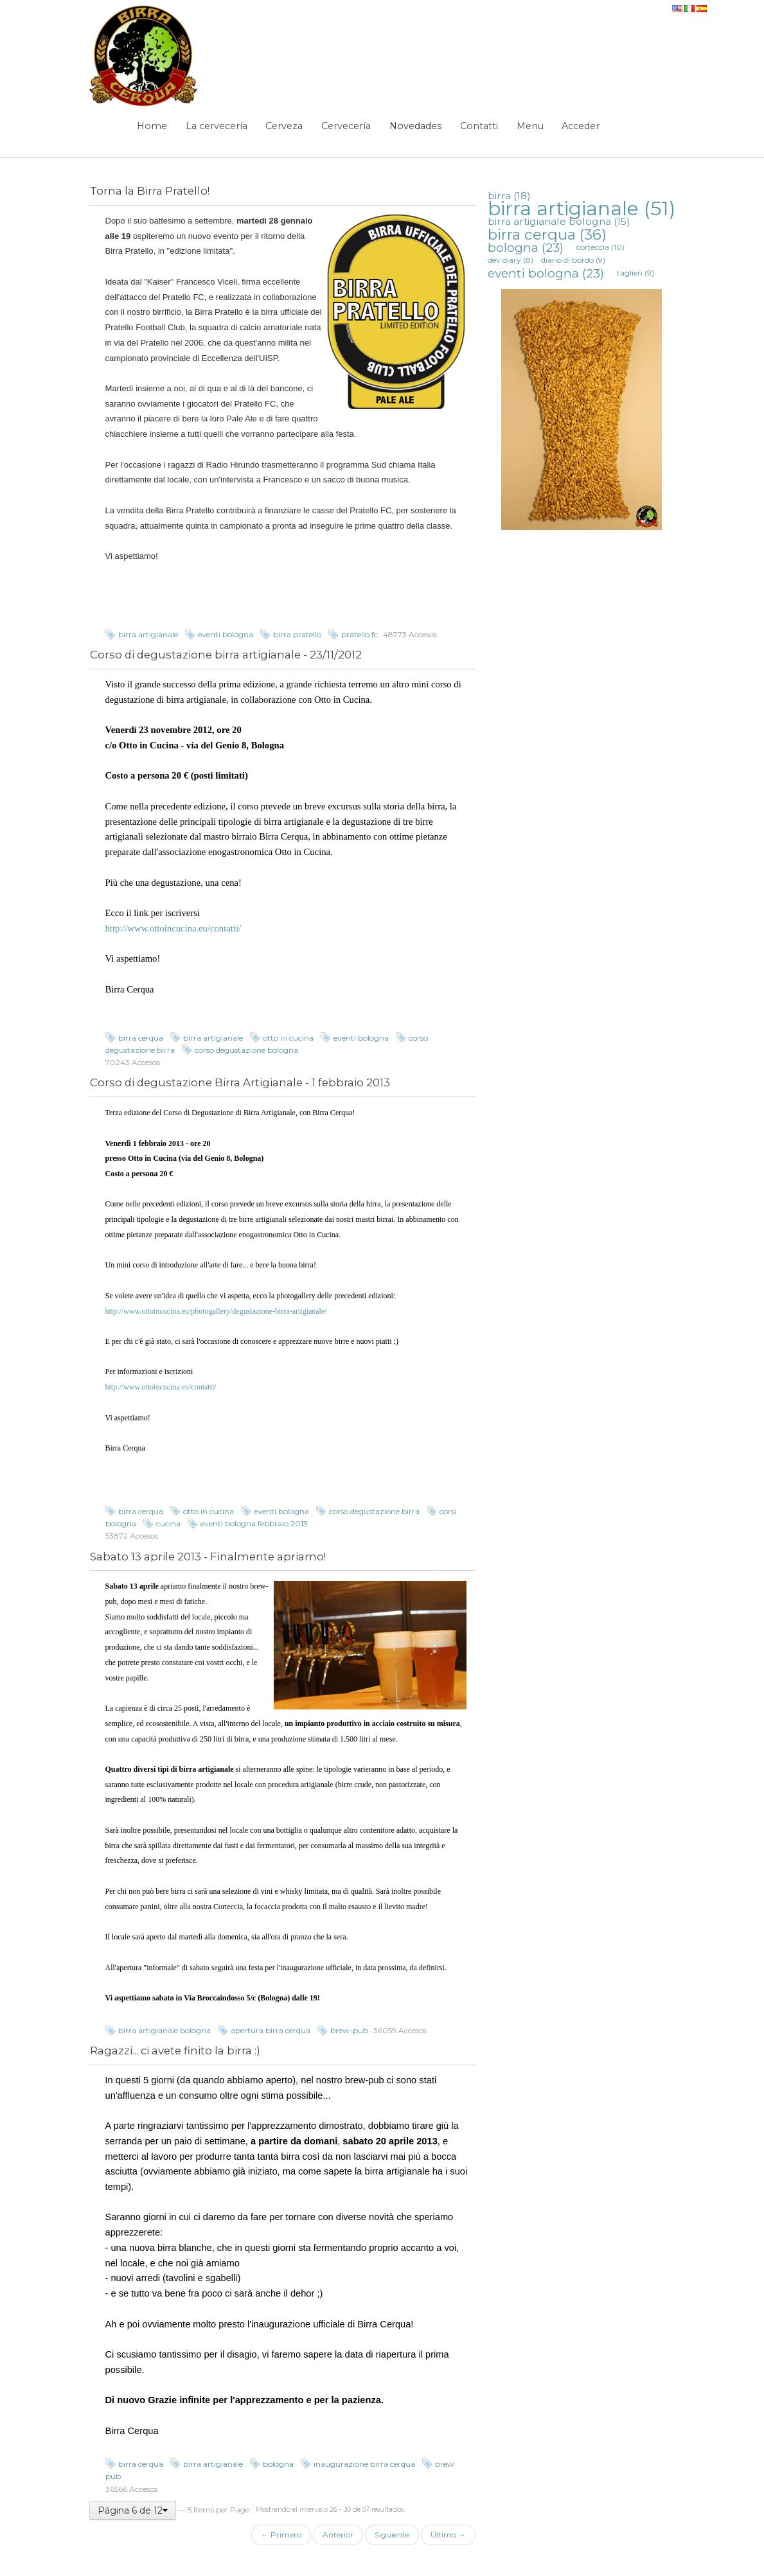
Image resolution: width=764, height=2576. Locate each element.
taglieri (635, 273)
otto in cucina (288, 1038)
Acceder (581, 126)
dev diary (510, 260)
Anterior (338, 2534)
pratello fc (359, 634)
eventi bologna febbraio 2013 (254, 1523)
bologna (278, 2464)
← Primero (281, 2534)
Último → (448, 2534)
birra (509, 196)
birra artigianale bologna (164, 2030)
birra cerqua (140, 1038)
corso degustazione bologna (246, 1050)
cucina (168, 1523)
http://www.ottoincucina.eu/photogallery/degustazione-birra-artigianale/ (216, 1311)
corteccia (600, 247)
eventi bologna (225, 634)
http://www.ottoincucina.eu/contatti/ (173, 928)
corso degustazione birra (374, 1511)
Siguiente (392, 2534)
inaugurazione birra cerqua (364, 2464)
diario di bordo (573, 260)
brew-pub (349, 2030)
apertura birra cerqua (270, 2030)
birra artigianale (148, 634)
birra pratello (297, 634)
